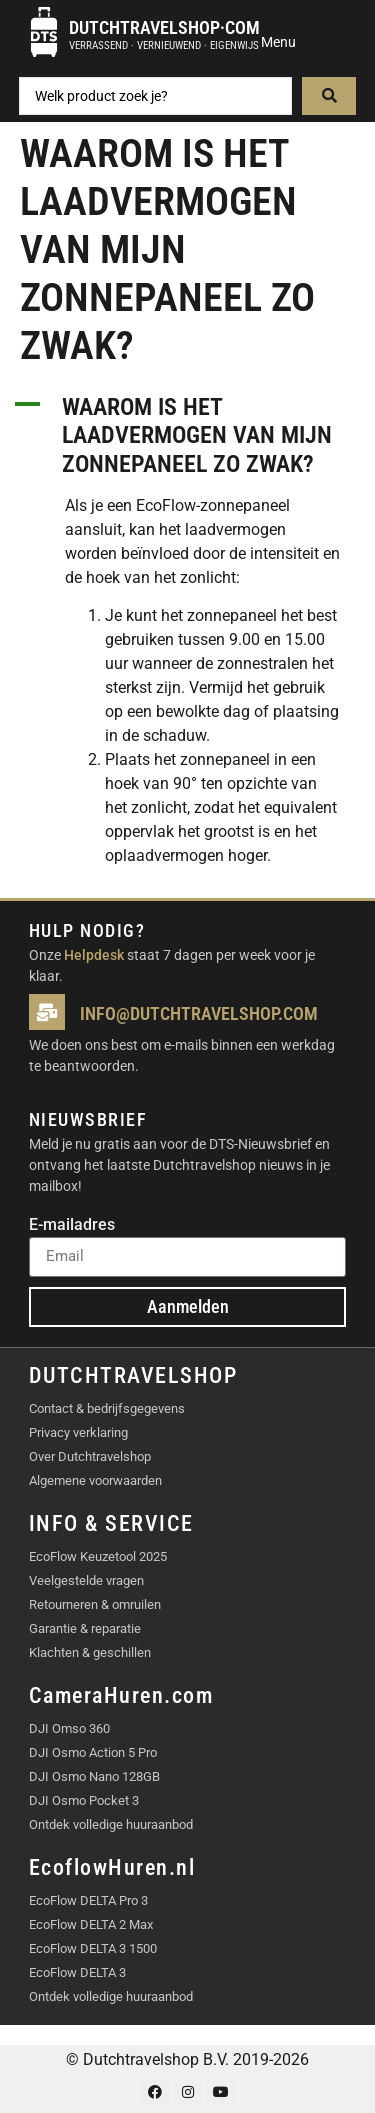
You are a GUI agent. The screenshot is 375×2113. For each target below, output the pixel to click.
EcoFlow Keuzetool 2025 (98, 1556)
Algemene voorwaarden (95, 1480)
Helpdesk (94, 955)
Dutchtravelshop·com (164, 27)
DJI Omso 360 (69, 1728)
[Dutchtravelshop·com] (44, 32)
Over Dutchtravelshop (90, 1456)
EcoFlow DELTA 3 (77, 1972)
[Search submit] (329, 96)
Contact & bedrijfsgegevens (107, 1408)
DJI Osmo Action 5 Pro (93, 1752)
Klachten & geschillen (90, 1652)
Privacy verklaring (78, 1432)
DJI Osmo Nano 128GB (94, 1776)
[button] (187, 436)
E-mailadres (72, 1225)
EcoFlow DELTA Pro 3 (88, 1900)
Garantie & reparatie (85, 1628)
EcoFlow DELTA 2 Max (91, 1924)
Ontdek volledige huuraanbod (111, 1824)
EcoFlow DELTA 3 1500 (93, 1948)
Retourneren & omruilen (95, 1604)
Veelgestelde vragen (86, 1580)
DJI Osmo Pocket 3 (84, 1800)
